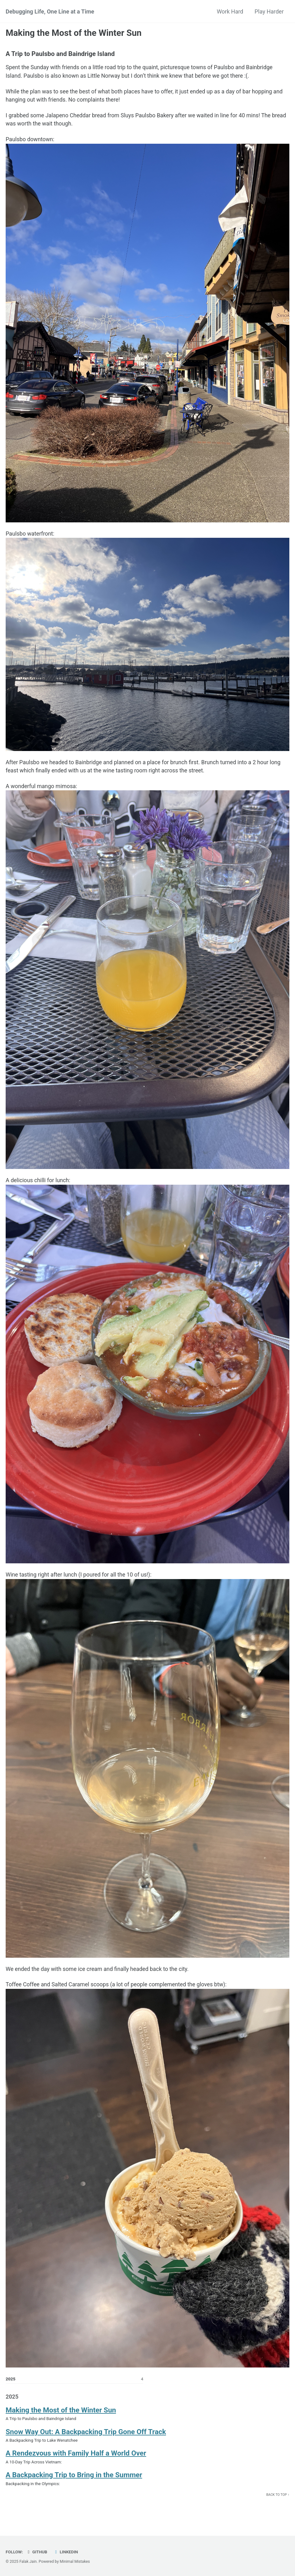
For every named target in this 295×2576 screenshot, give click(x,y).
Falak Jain (28, 2561)
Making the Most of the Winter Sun (61, 2413)
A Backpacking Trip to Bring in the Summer (74, 2479)
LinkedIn (66, 2551)
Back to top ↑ (277, 2499)
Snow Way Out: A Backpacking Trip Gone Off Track (86, 2435)
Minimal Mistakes (75, 2561)
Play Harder (269, 11)
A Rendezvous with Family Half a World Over (76, 2457)
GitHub (37, 2551)
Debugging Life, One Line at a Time (50, 11)
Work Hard (230, 11)
